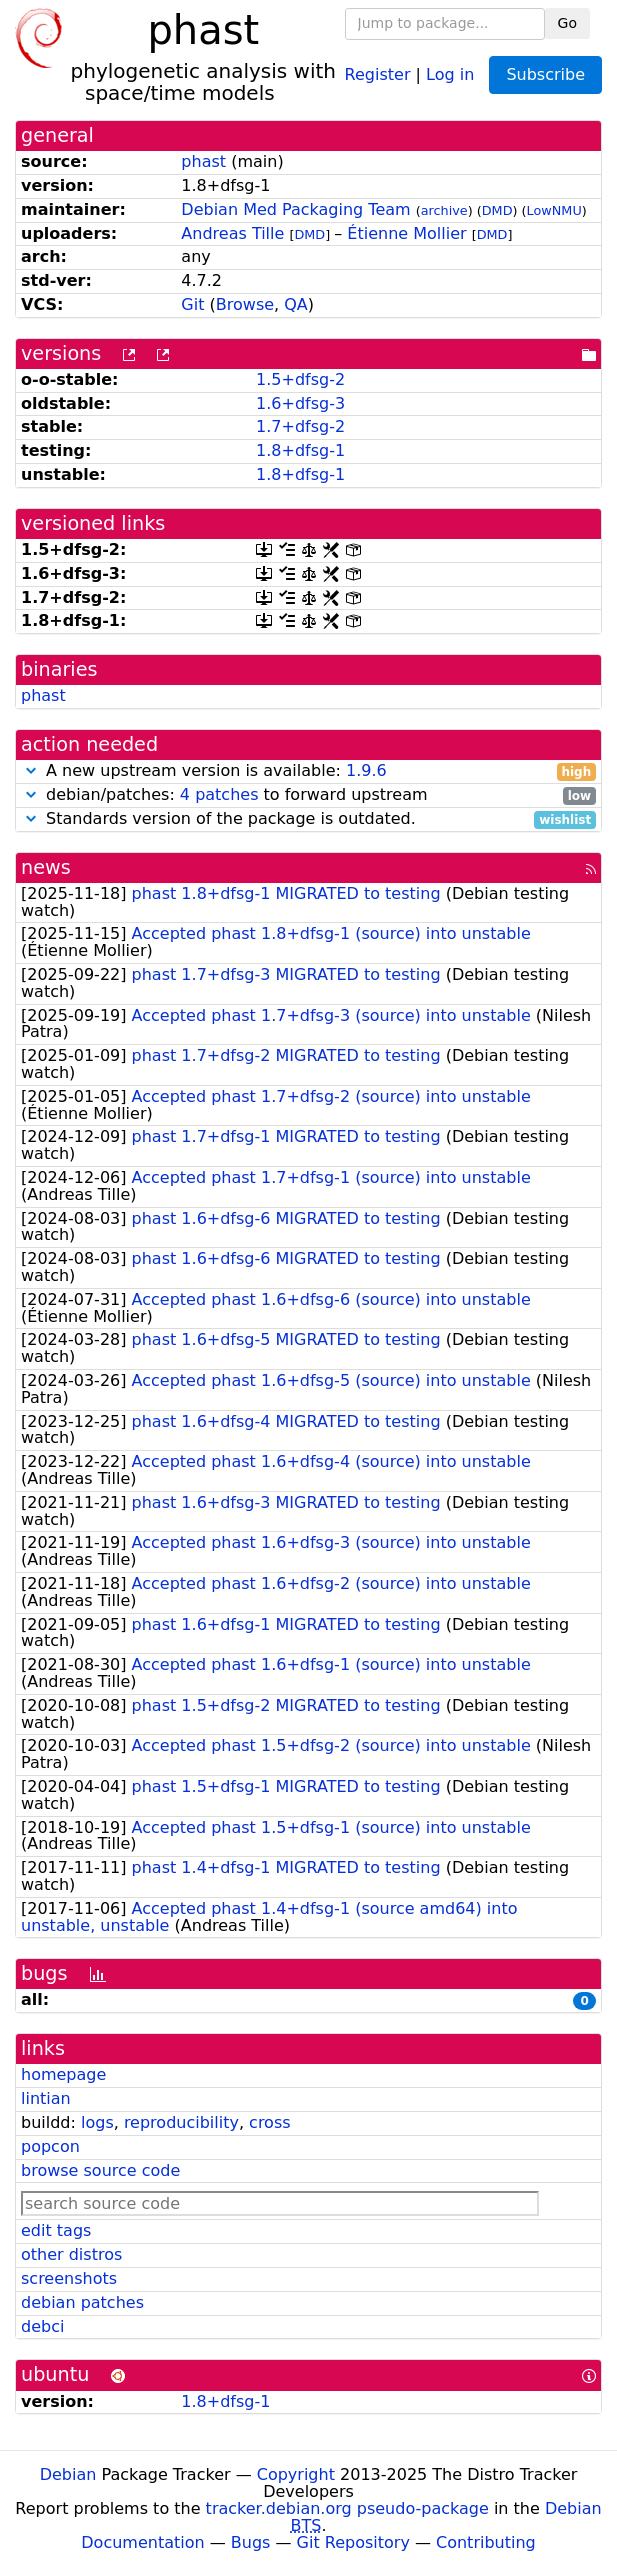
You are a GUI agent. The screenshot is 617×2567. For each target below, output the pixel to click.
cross (269, 2122)
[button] (31, 770)
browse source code (100, 2170)
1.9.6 (366, 770)
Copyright (296, 2474)
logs (97, 2122)
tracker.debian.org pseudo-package (347, 2508)
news (46, 867)
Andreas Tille (232, 233)
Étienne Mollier (406, 233)
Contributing (486, 2542)
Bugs (251, 2542)
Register (378, 73)
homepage (63, 2074)
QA (296, 304)
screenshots (69, 2278)
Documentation (142, 2542)
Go (567, 23)
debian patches (82, 2302)
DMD (497, 210)
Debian (68, 2474)
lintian (46, 2098)
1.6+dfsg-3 (300, 403)
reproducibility (181, 2122)
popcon (50, 2146)
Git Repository (353, 2542)
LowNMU (554, 210)
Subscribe (545, 74)
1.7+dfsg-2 (300, 426)
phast (203, 161)
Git (192, 304)
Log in (450, 73)
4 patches (219, 794)
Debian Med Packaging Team (295, 209)
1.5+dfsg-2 (300, 379)
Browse (245, 304)
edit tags (56, 2230)
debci (42, 2326)
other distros (71, 2254)
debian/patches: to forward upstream (308, 795)
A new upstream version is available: (308, 771)
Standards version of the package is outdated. (308, 819)
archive (444, 210)
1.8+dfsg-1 (300, 450)
